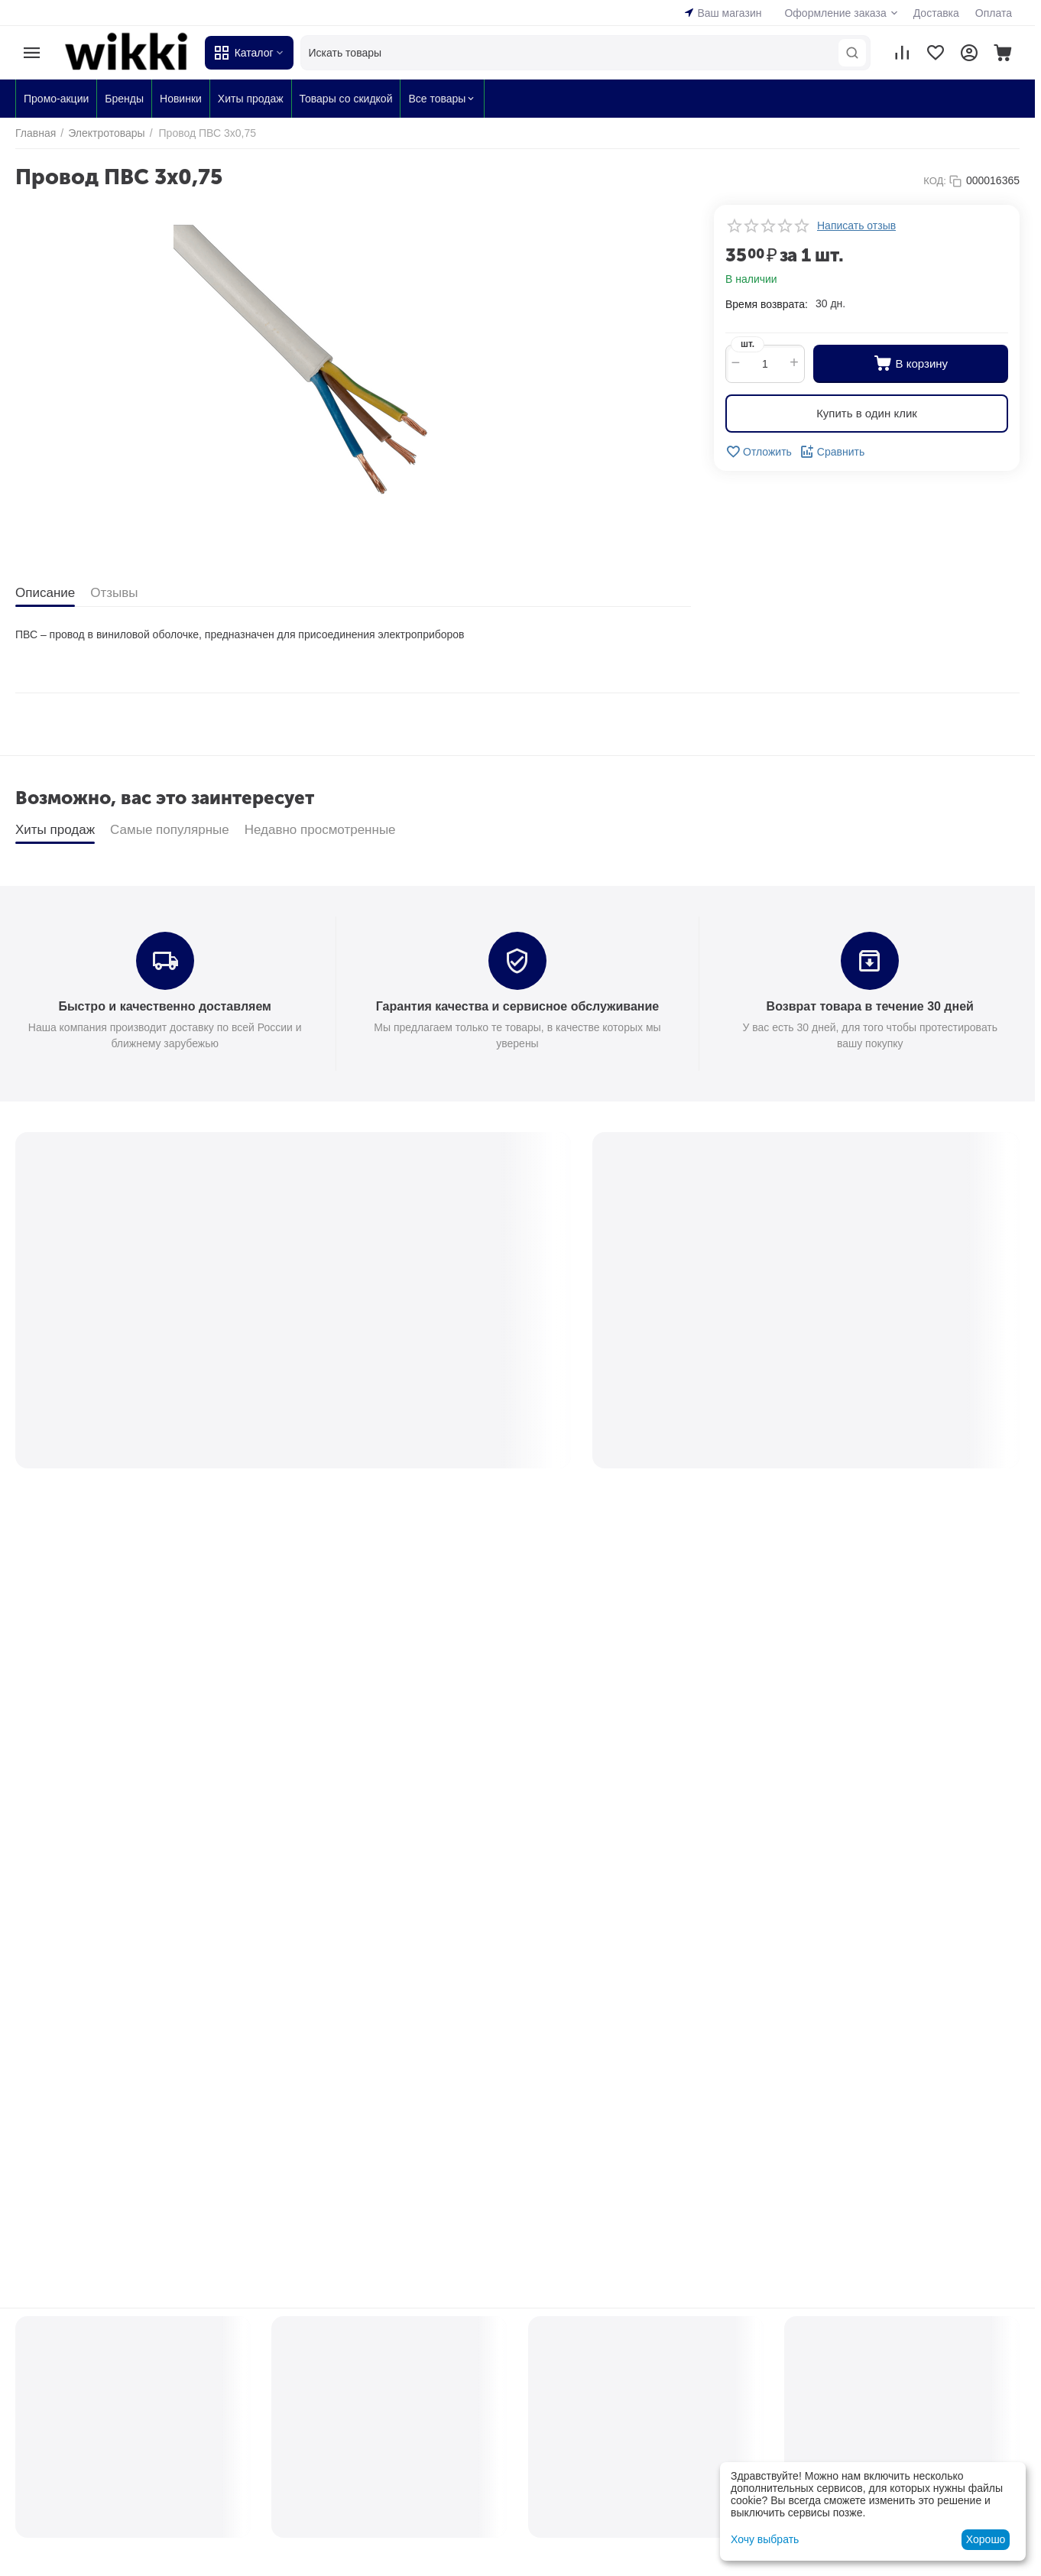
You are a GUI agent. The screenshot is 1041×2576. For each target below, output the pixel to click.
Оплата (993, 13)
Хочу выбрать (765, 2539)
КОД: (934, 181)
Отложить (758, 451)
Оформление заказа (835, 13)
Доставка (936, 13)
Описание (45, 593)
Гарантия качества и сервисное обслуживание (517, 1006)
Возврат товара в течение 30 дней (870, 1006)
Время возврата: (766, 304)
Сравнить (831, 451)
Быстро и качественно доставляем (164, 1006)
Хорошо (986, 2539)
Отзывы (114, 593)
